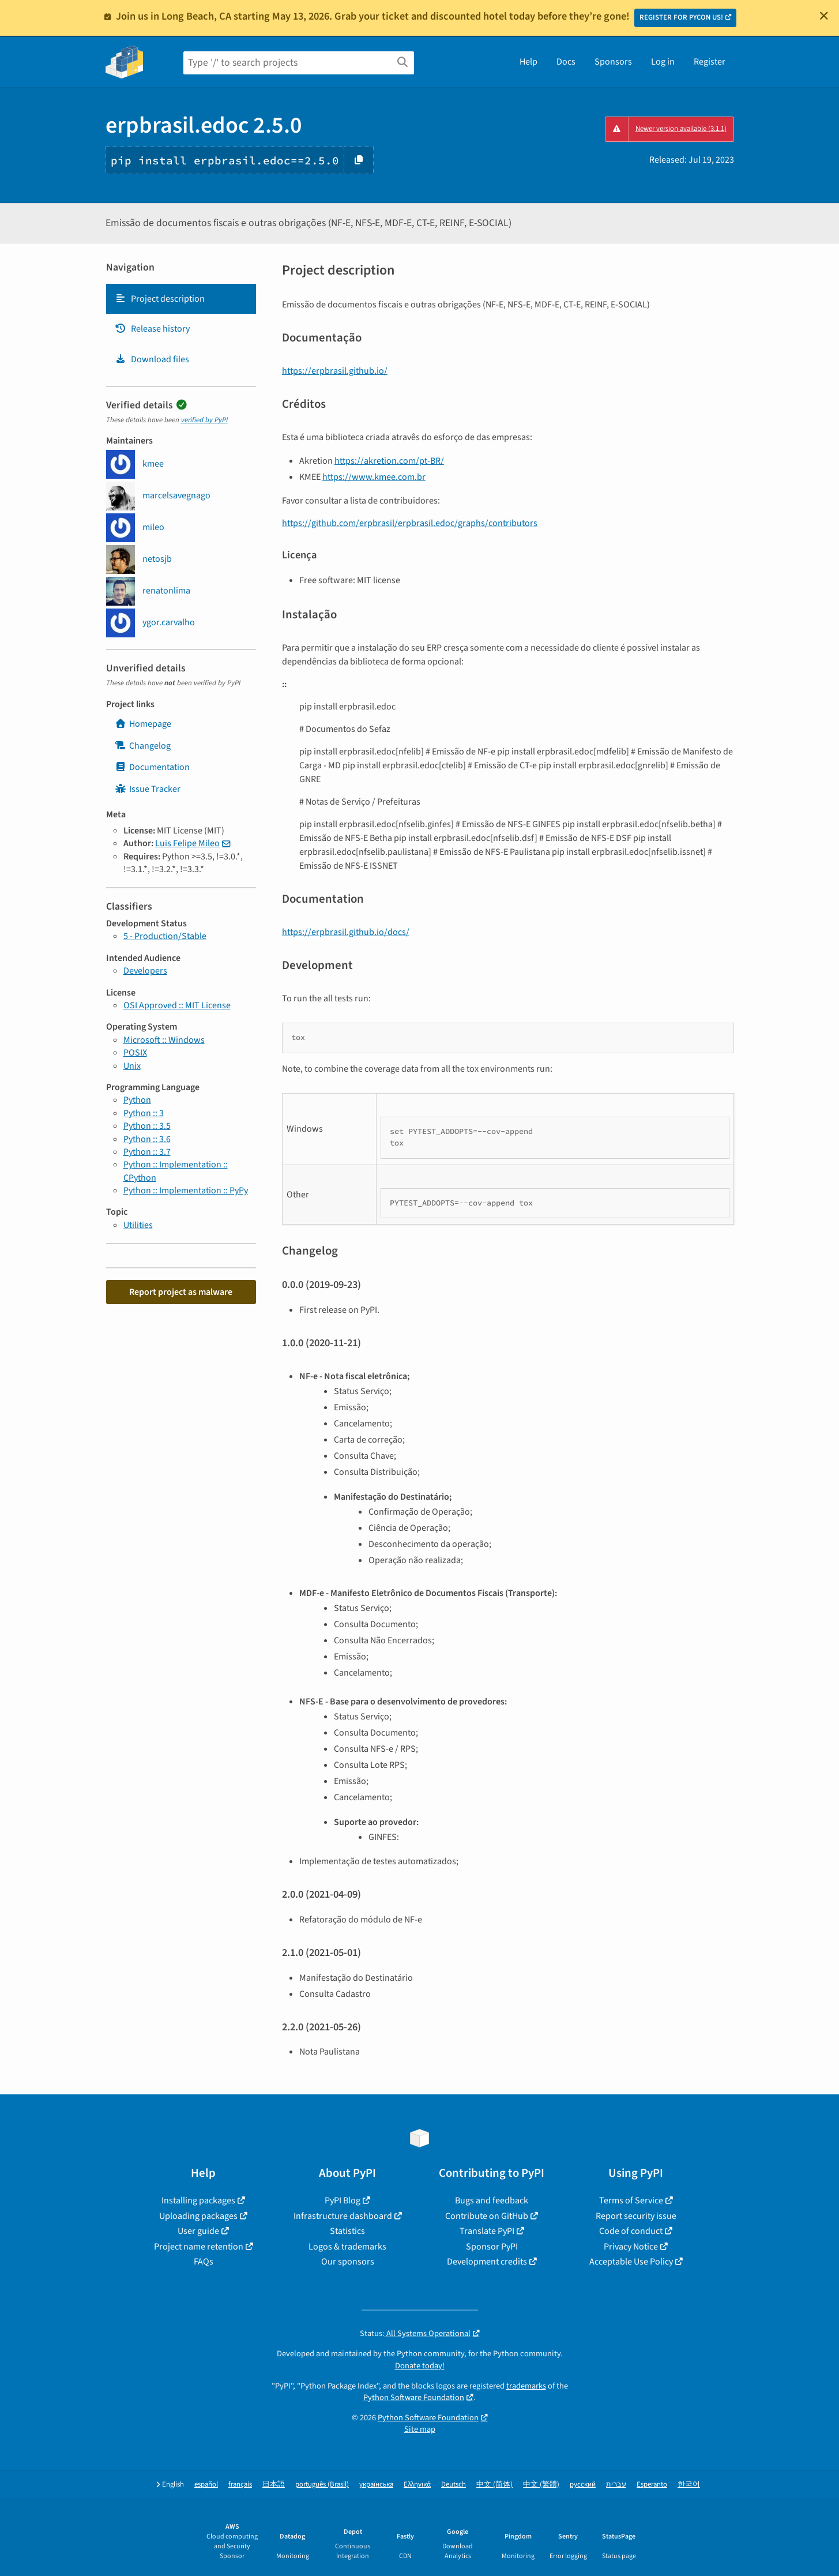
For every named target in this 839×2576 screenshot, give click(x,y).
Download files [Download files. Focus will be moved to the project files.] (152, 359)
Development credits (487, 2261)
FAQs (203, 2261)
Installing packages (198, 2200)
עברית (616, 2484)
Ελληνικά (417, 2484)
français (240, 2484)
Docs (565, 61)
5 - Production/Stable (164, 936)
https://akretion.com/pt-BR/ (389, 461)
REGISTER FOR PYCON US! (681, 17)
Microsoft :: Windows (164, 1040)
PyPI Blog (342, 2200)
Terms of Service (631, 2200)
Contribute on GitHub (486, 2216)
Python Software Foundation (413, 2397)
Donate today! (420, 2366)
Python (137, 1100)
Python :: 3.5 (147, 1126)
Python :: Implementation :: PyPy (185, 1190)
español (206, 2484)
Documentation (152, 767)
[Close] (824, 15)
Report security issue (636, 2216)
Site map (419, 2429)
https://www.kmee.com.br (374, 477)
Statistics (347, 2231)
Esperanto (652, 2484)
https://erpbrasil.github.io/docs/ (345, 932)
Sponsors (613, 61)
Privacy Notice (631, 2246)
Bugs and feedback (491, 2200)
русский (583, 2484)
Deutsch (453, 2484)
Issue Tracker (147, 789)
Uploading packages (198, 2216)
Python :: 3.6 (147, 1139)
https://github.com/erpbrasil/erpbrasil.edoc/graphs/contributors (409, 523)
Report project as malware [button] (180, 1292)
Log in (663, 61)
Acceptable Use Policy (631, 2261)
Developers (145, 970)
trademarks (526, 2386)
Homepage (143, 724)
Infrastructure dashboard (343, 2216)
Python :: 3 (143, 1113)
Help (528, 61)
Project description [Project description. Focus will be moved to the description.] (160, 298)
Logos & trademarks (347, 2246)
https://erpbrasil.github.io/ (334, 371)
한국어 (689, 2484)
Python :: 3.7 (147, 1152)
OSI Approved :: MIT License (177, 1005)
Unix (132, 1066)
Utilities (138, 1225)
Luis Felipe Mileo (187, 843)
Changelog (143, 745)
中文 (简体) (494, 2484)
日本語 (273, 2484)
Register (709, 61)
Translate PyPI (487, 2231)
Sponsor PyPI (492, 2246)
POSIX (135, 1052)
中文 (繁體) (541, 2484)
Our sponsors (347, 2261)
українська (376, 2484)
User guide (198, 2231)
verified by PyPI (204, 420)
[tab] (181, 299)
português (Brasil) (322, 2484)
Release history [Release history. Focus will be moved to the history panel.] (152, 328)
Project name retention (198, 2246)
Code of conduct (631, 2231)
